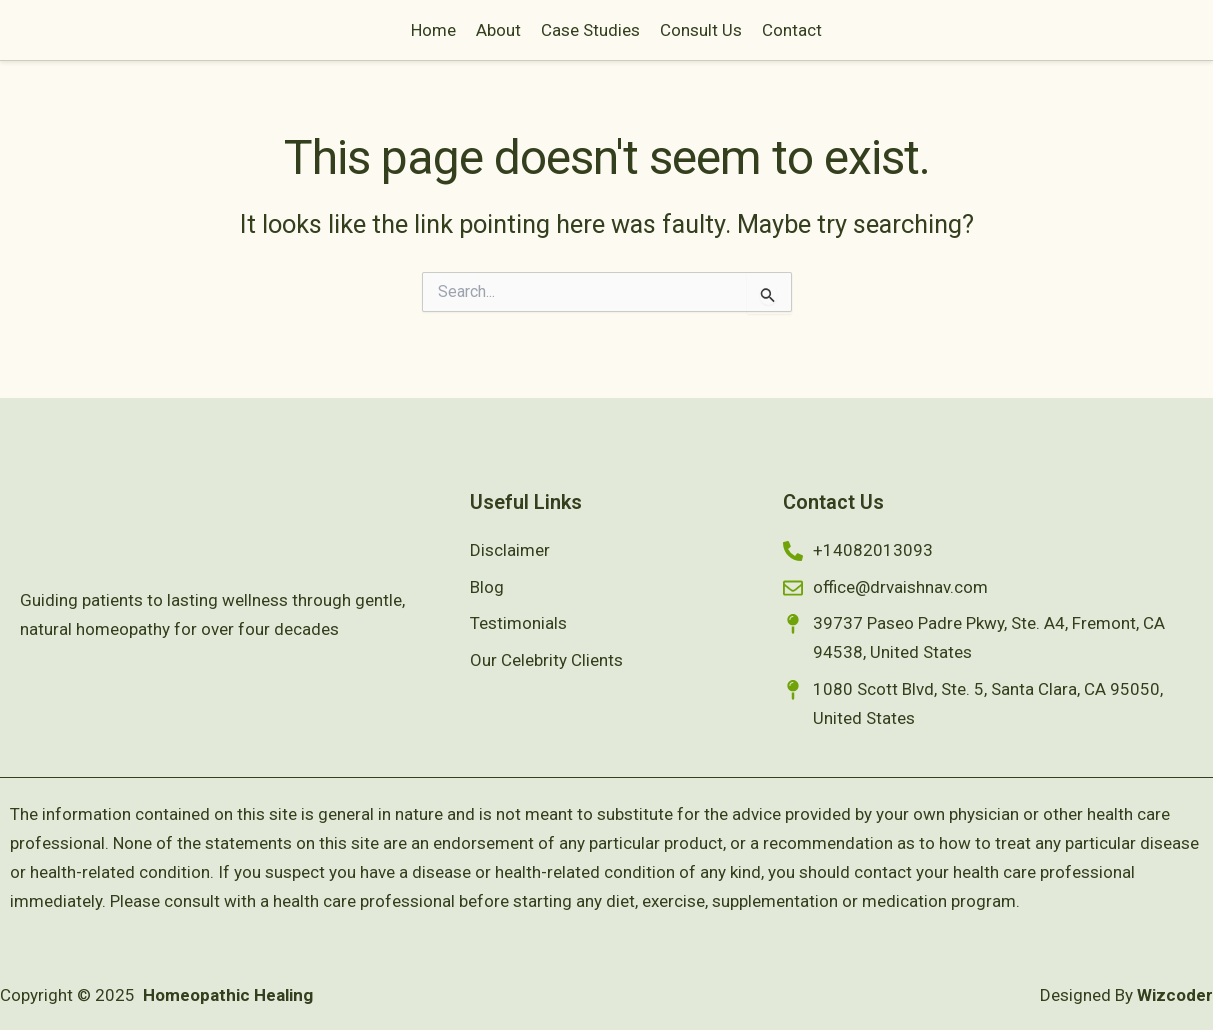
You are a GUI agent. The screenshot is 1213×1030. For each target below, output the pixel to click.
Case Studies (703, 39)
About (611, 39)
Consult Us (814, 39)
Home (546, 39)
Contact (905, 39)
